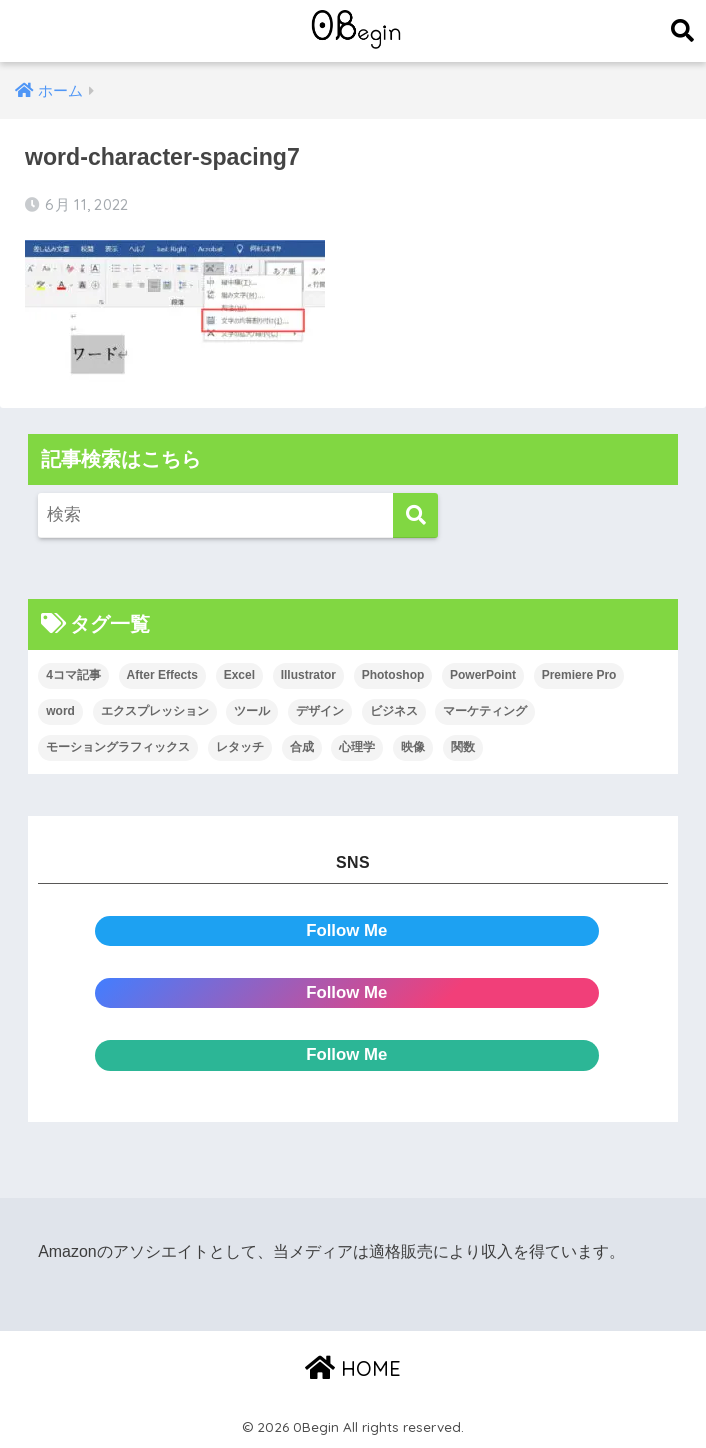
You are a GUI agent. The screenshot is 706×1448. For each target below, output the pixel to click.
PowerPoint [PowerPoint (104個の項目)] (483, 675)
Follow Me (346, 930)
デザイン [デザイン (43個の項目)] (320, 711)
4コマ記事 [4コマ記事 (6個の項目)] (73, 675)
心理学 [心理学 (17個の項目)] (357, 747)
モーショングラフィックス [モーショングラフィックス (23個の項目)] (118, 747)
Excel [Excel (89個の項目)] (239, 675)
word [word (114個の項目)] (60, 711)
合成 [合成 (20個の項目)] (302, 747)
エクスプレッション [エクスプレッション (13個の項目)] (155, 711)
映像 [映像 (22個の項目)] (413, 747)
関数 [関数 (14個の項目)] (463, 747)
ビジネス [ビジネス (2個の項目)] (394, 711)
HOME (353, 1368)
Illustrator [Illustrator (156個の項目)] (308, 675)
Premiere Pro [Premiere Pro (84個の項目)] (579, 675)
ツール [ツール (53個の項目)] (252, 711)
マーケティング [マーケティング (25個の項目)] (485, 711)
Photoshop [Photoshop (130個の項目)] (393, 675)
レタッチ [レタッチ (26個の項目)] (240, 747)
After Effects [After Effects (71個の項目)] (162, 675)
